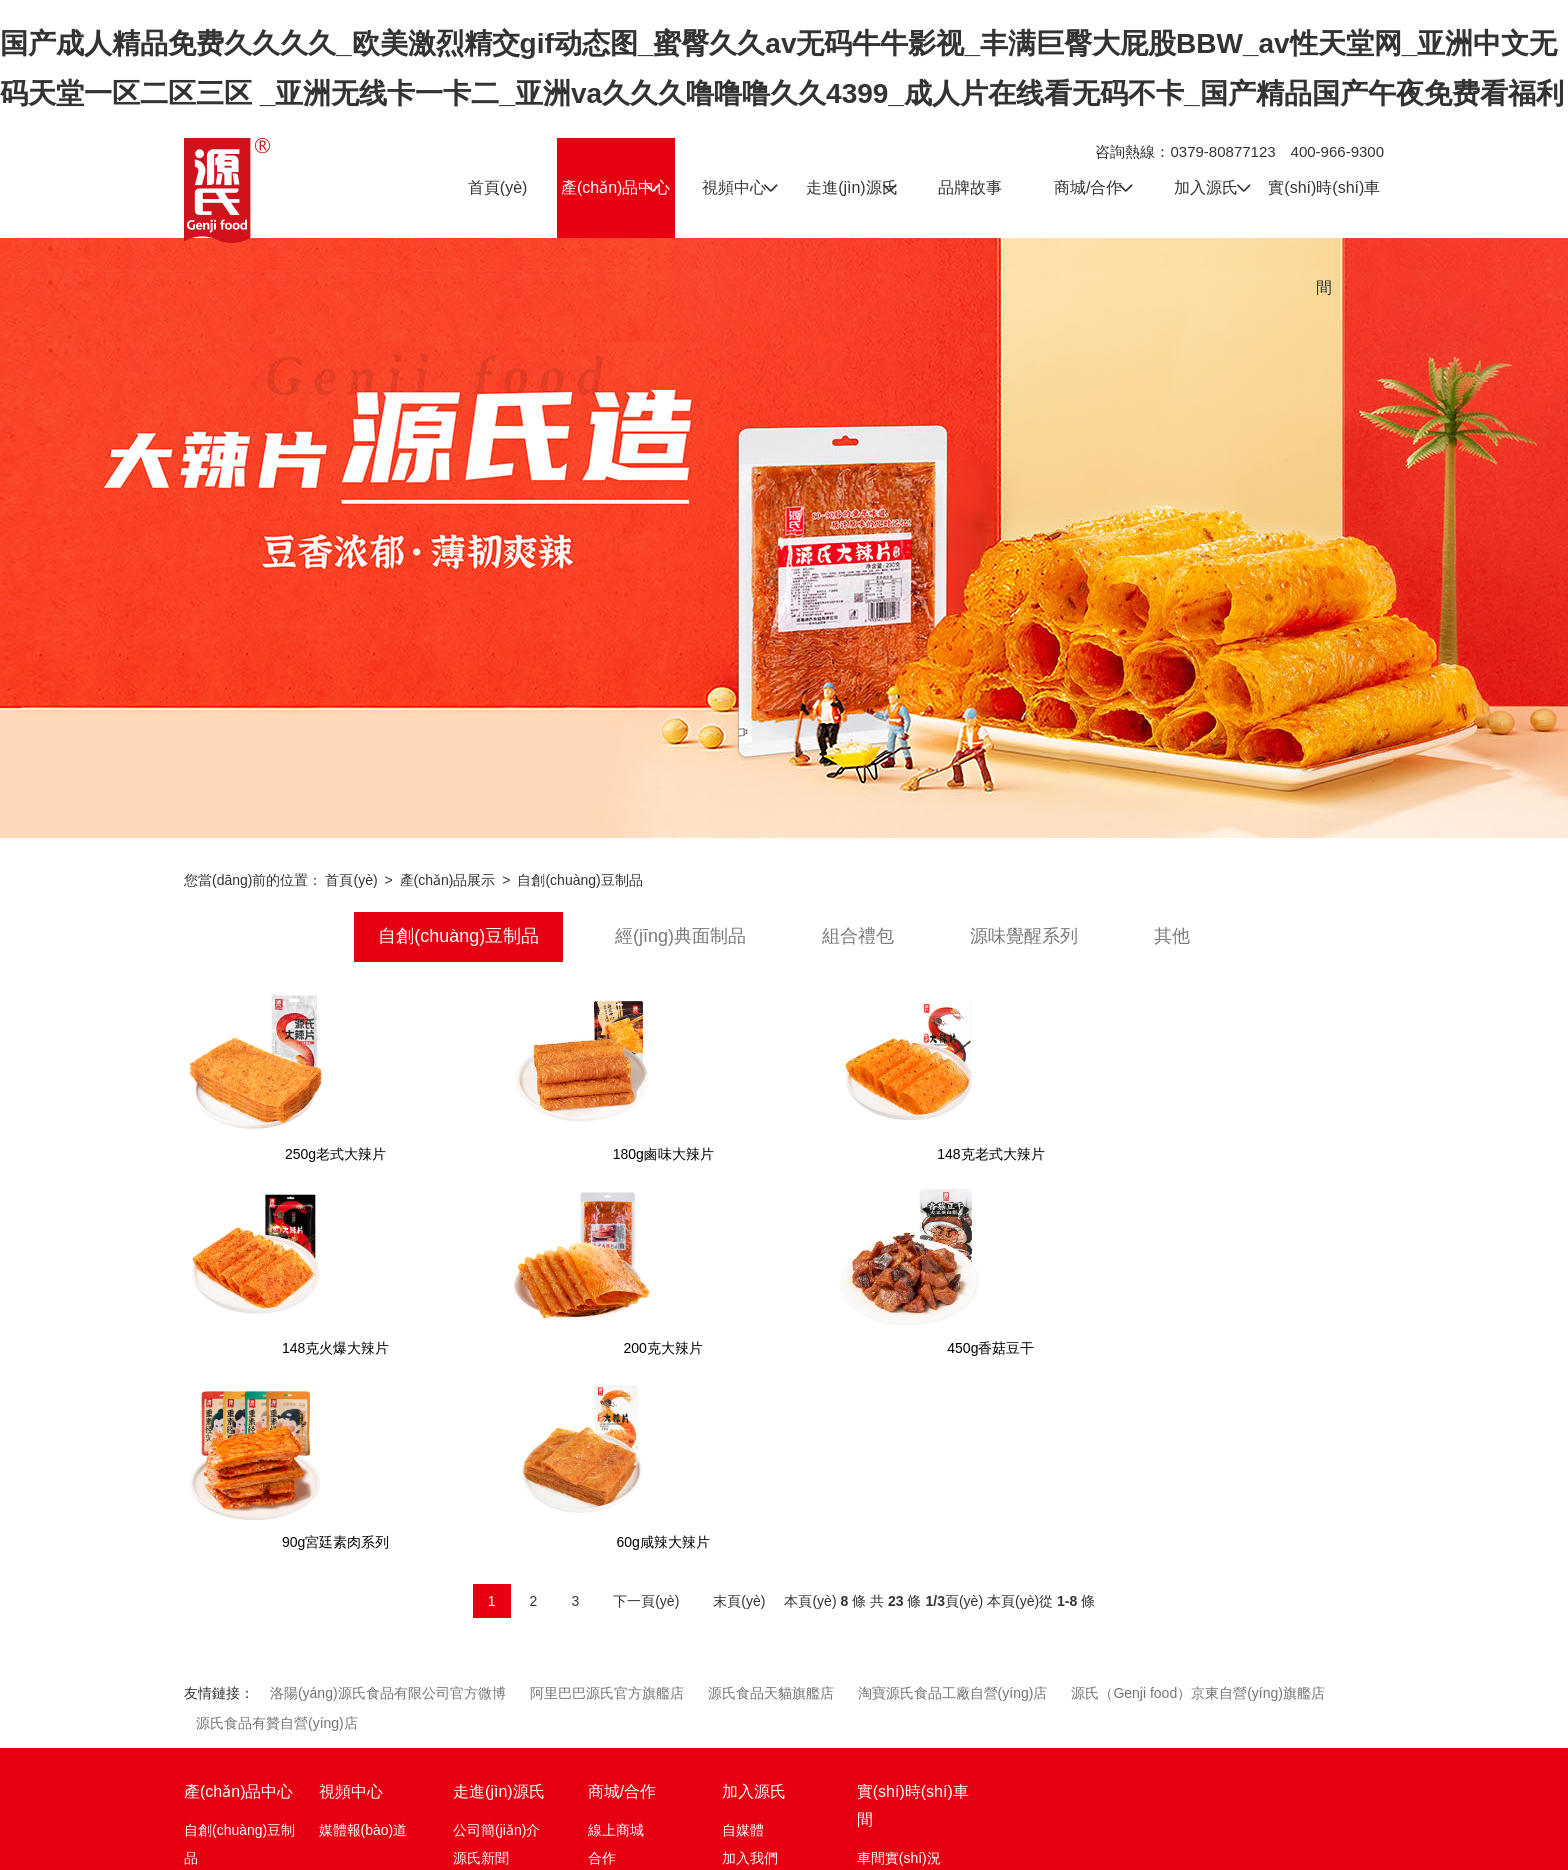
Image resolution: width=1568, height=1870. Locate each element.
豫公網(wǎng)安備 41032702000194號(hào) (1061, 1843)
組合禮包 (858, 937)
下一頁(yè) (646, 1408)
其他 (1172, 937)
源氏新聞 (481, 1665)
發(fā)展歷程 (491, 1693)
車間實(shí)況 (899, 1665)
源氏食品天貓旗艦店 (771, 1500)
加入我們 (750, 1665)
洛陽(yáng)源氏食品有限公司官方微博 (388, 1500)
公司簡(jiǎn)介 (496, 1637)
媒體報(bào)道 (363, 1637)
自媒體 (743, 1637)
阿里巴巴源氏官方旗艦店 (607, 1500)
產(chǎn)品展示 (448, 880)
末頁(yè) (739, 1408)
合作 (602, 1665)
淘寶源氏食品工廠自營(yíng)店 (953, 1500)
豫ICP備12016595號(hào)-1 (825, 1846)
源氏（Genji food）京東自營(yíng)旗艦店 (1198, 1500)
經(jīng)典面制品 (680, 937)
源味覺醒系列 (1024, 937)
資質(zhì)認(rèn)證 (510, 1721)
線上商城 (616, 1637)
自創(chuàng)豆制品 (579, 880)
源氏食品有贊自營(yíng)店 (277, 1530)
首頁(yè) (351, 880)
